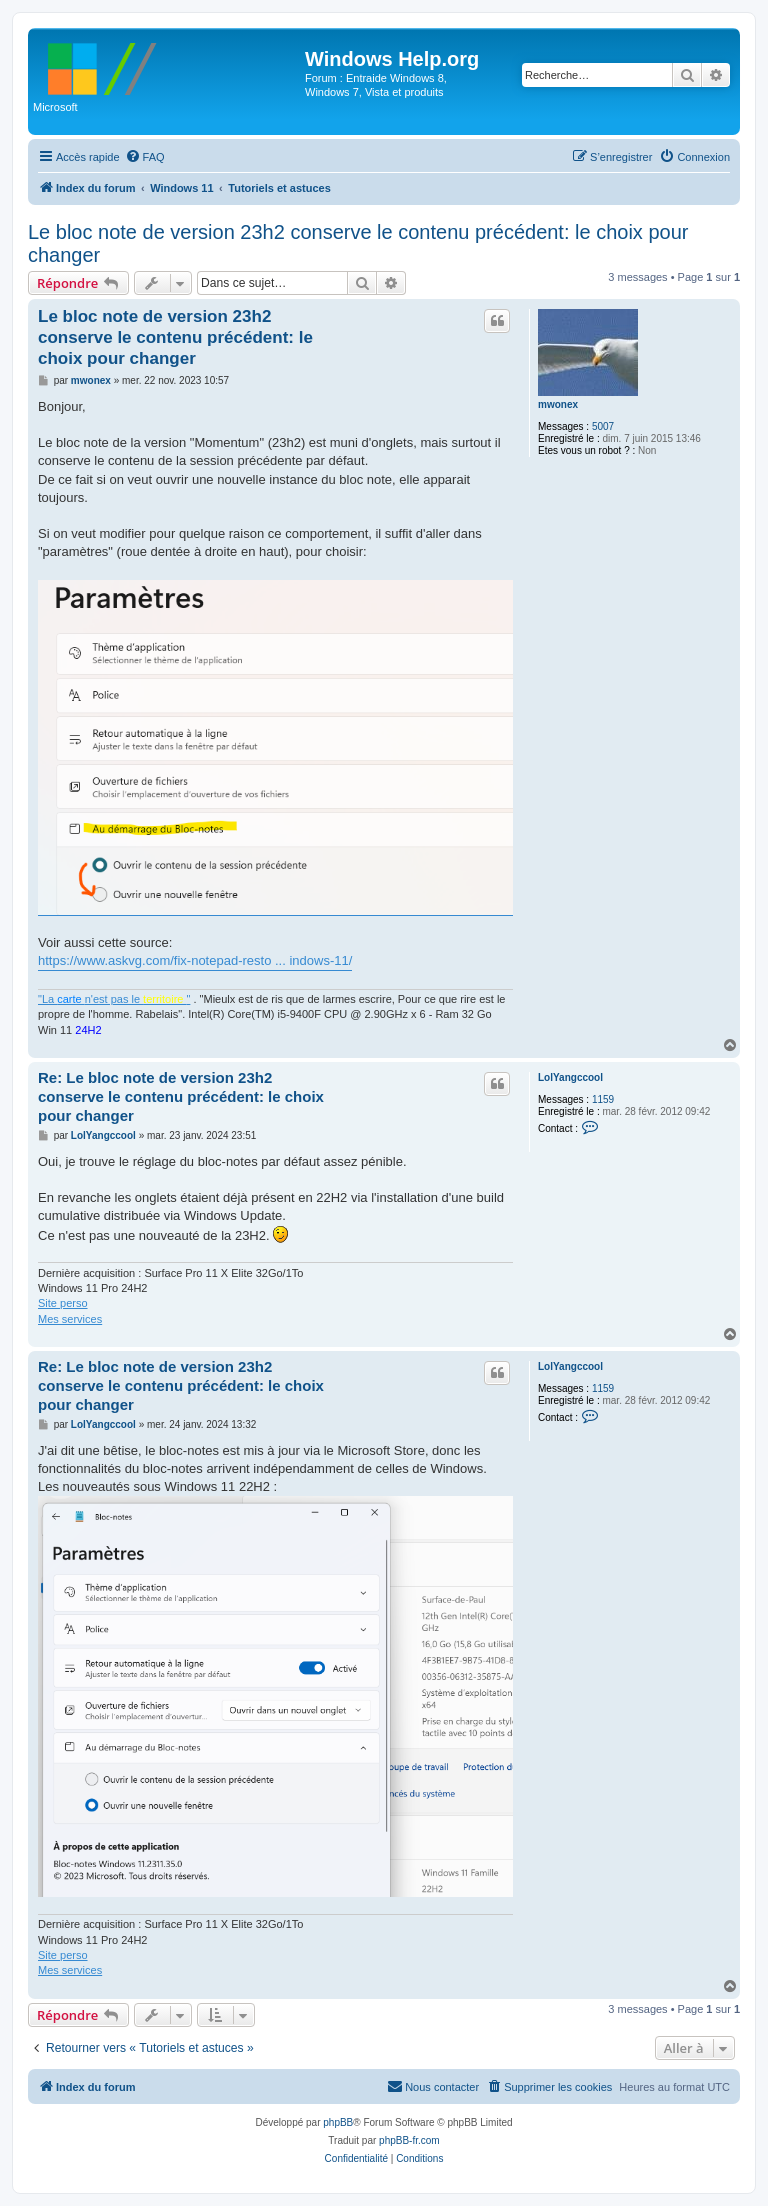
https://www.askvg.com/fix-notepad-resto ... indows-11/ (195, 960)
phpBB (338, 2122)
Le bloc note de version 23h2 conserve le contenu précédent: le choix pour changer (358, 243)
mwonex (558, 404)
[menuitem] (145, 157)
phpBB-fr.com (409, 2140)
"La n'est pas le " (114, 999)
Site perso (63, 1303)
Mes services (70, 1319)
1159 (603, 1099)
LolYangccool (570, 1077)
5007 (603, 426)
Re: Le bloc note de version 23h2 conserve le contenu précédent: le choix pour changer (181, 1096)
